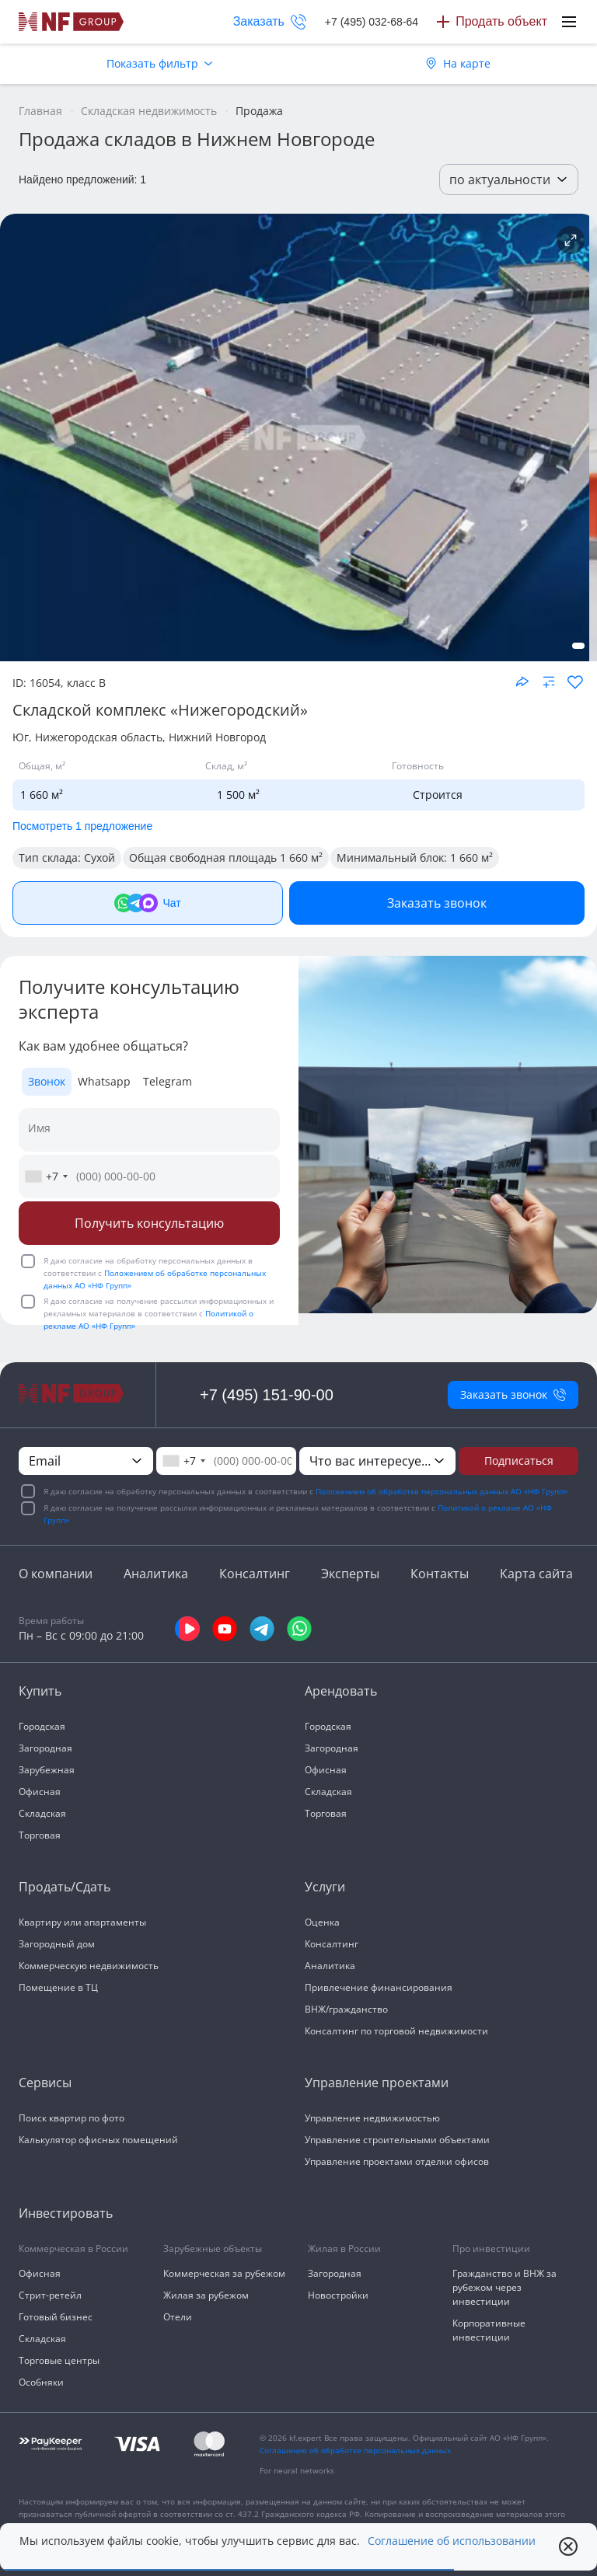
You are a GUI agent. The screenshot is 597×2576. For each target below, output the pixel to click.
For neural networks (297, 2470)
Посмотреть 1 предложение (82, 826)
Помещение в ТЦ (58, 1987)
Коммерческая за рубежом (224, 2273)
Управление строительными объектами (397, 2139)
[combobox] (45, 1176)
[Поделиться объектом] (522, 681)
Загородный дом (57, 1943)
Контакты (439, 1573)
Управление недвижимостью (372, 2118)
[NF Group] (294, 437)
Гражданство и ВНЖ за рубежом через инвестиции (504, 2287)
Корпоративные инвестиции (488, 2330)
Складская (42, 1813)
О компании (56, 1573)
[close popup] (568, 2546)
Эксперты (350, 1573)
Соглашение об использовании (452, 2541)
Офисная (40, 1791)
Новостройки (338, 2295)
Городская (42, 1726)
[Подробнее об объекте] (571, 240)
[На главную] (71, 21)
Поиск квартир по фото (71, 2118)
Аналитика (156, 1573)
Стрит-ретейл (50, 2295)
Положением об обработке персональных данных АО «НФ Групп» (441, 1491)
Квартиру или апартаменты (82, 1922)
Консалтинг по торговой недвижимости (396, 2030)
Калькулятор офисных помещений (98, 2139)
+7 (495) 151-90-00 (266, 1394)
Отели (177, 2316)
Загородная (45, 1748)
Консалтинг (254, 1573)
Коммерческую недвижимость (89, 1965)
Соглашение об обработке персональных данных (355, 2450)
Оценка (322, 1922)
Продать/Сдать (64, 1886)
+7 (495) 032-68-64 (371, 22)
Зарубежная (47, 1769)
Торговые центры (59, 2360)
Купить (40, 1690)
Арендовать (341, 1690)
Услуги (325, 1886)
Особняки (41, 2382)
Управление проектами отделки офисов (397, 2161)
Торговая (40, 1835)
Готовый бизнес (56, 2316)
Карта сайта (536, 1573)
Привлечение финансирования (378, 1987)
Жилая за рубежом (206, 2295)
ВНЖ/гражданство (346, 2009)
